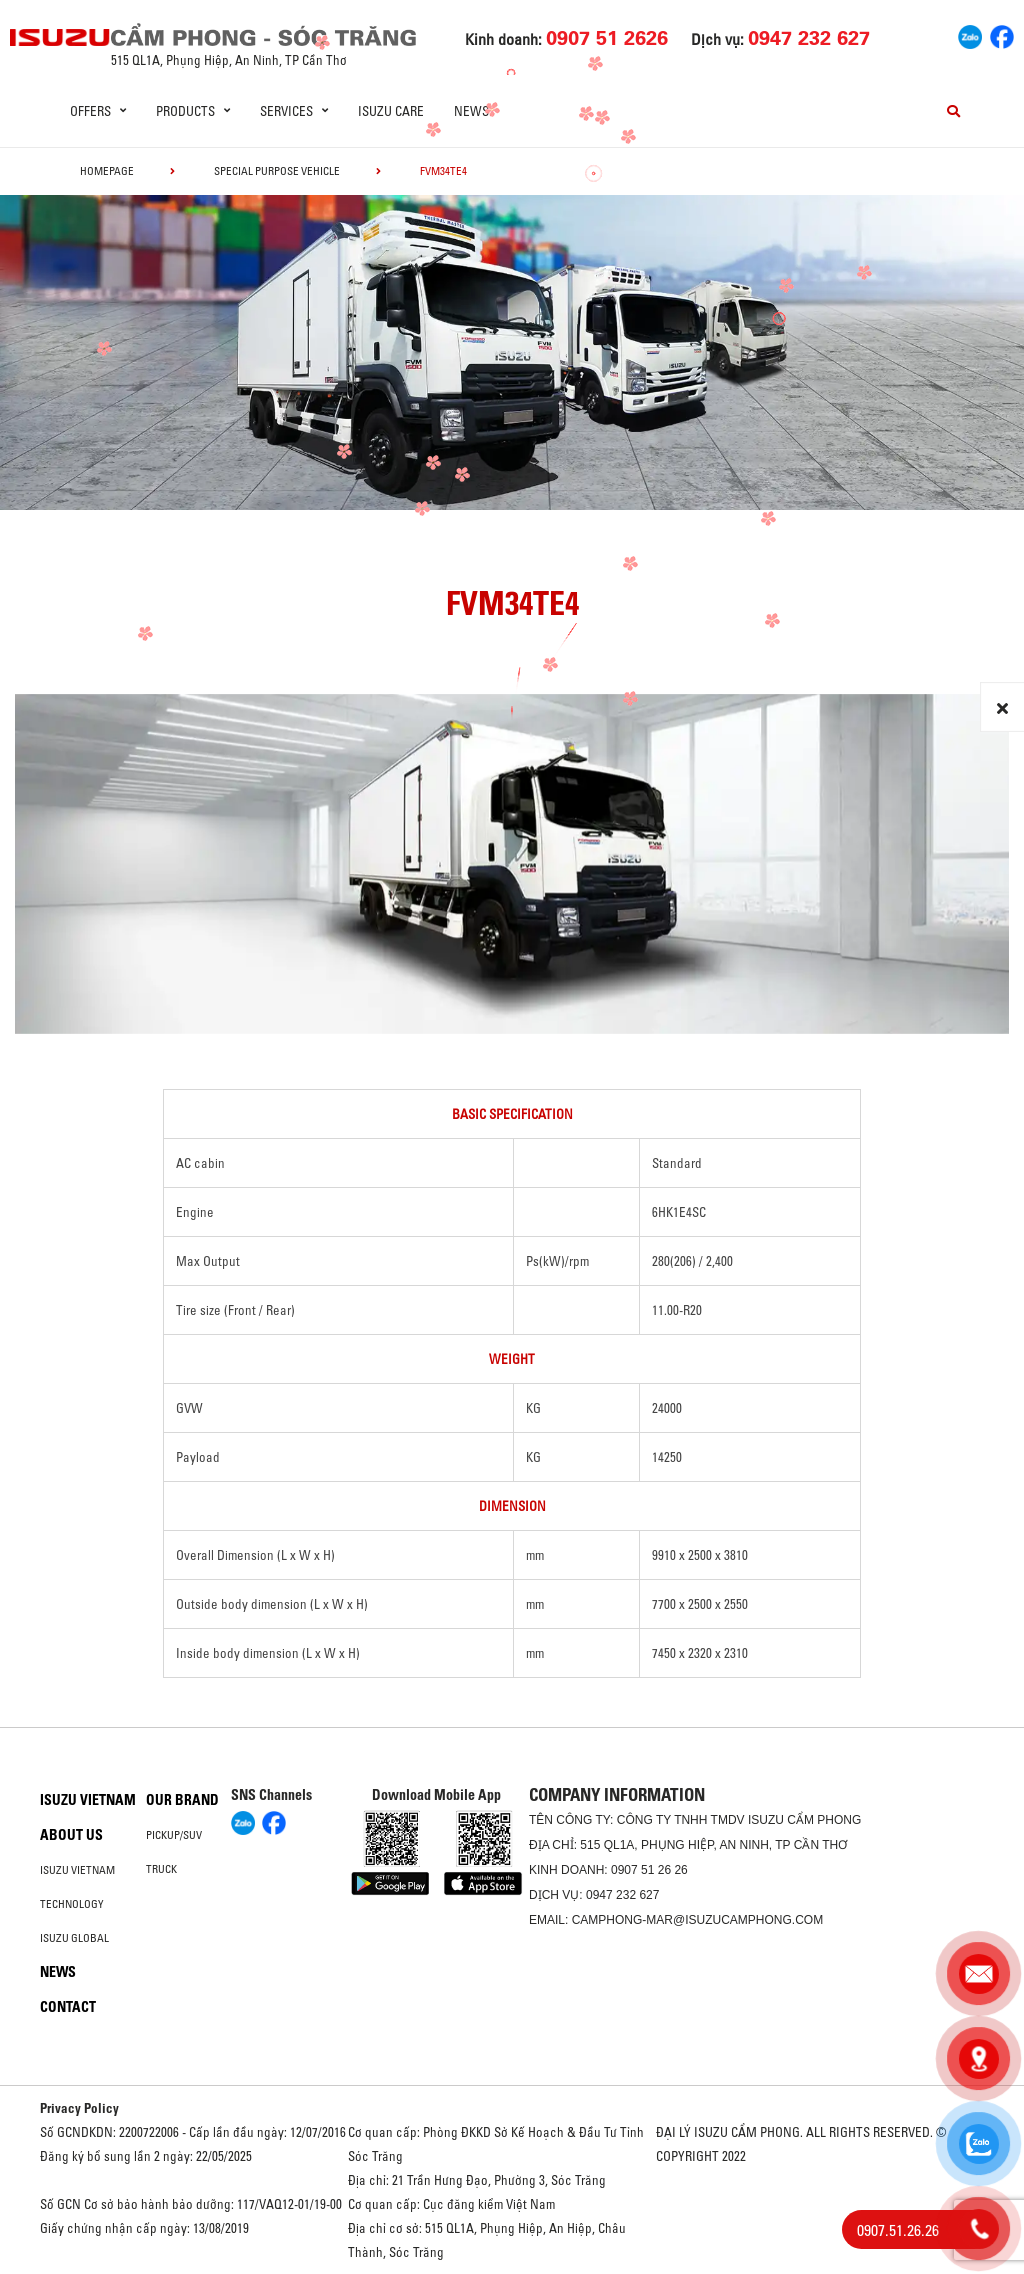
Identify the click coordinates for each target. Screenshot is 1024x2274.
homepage (107, 171)
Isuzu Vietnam (88, 1800)
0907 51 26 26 (649, 1870)
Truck (161, 1869)
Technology (72, 1904)
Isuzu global (74, 1938)
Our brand (182, 1800)
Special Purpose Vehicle (277, 171)
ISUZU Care (391, 111)
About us (71, 1835)
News (471, 111)
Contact (68, 2007)
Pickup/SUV (174, 1835)
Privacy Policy (79, 2108)
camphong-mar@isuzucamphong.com (698, 1920)
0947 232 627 (622, 1895)
